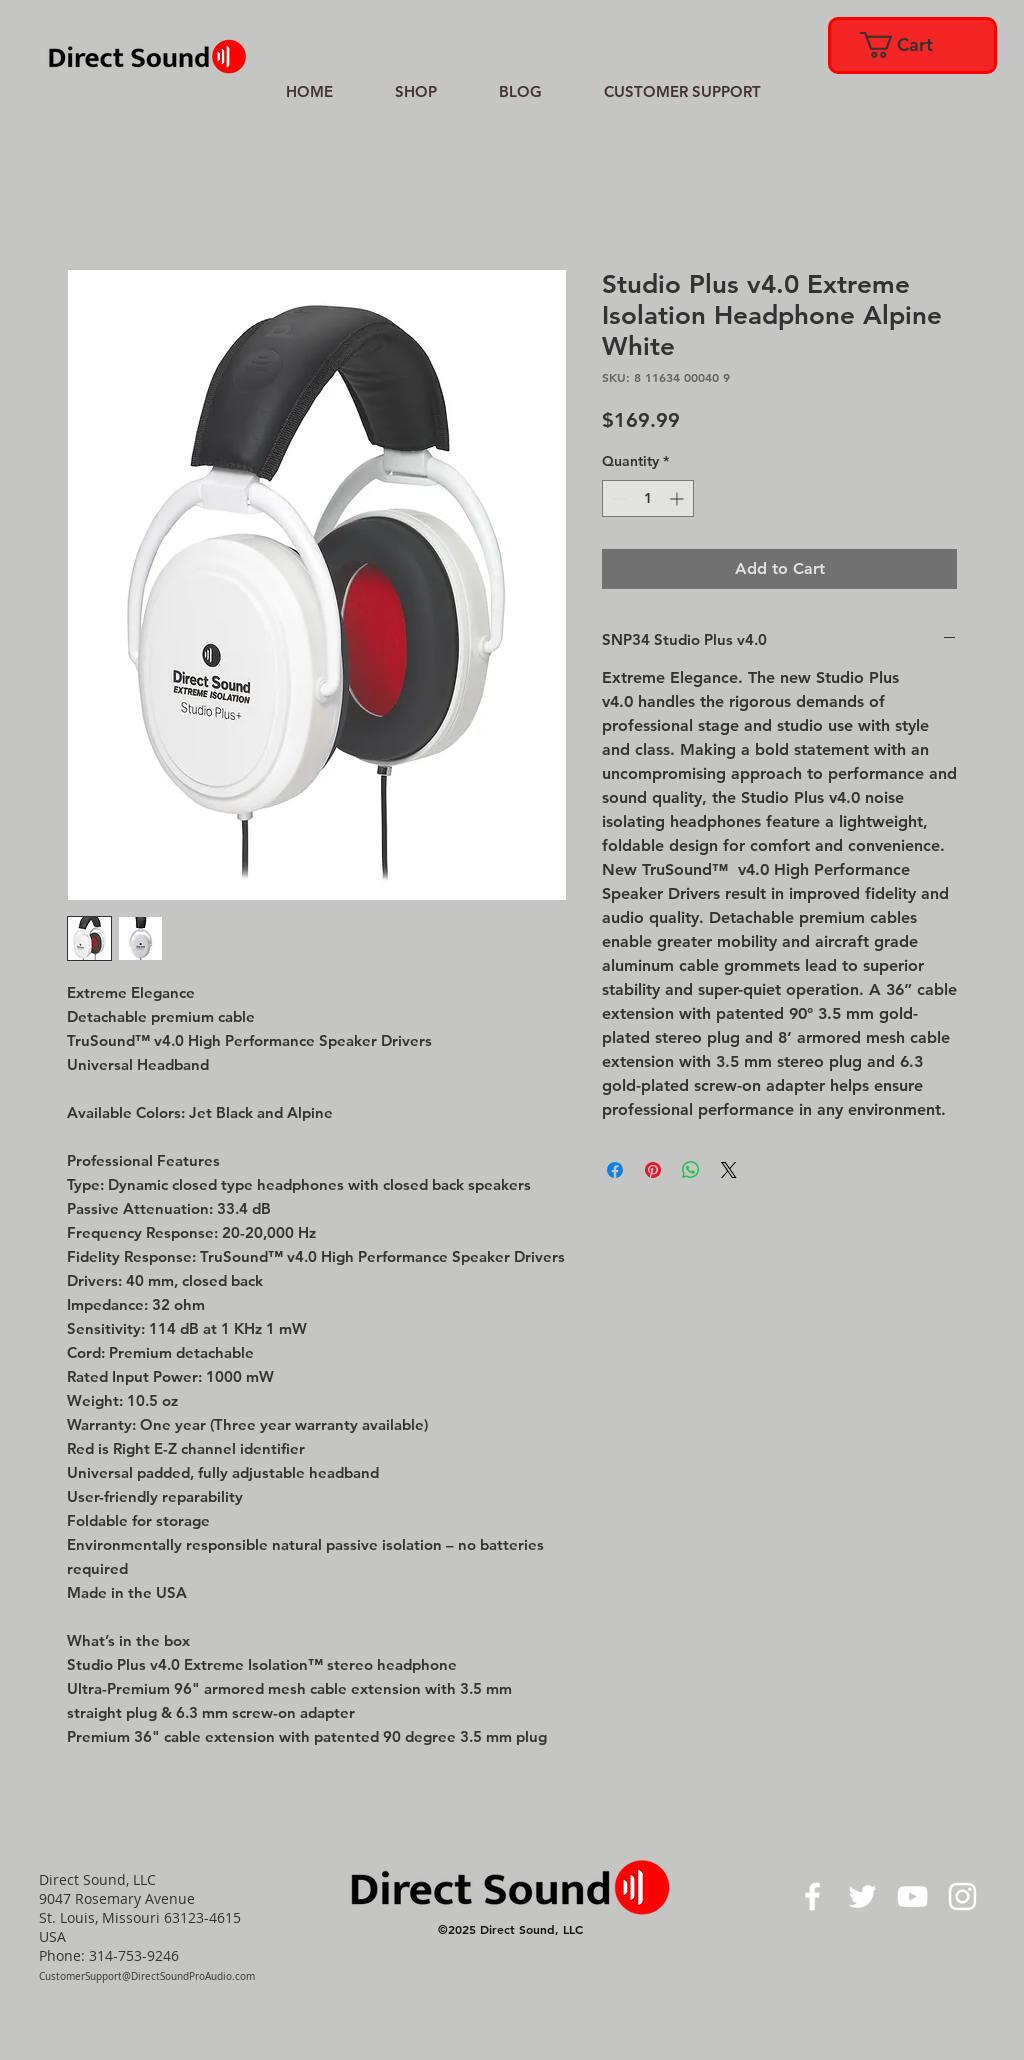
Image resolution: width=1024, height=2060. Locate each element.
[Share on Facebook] (615, 1170)
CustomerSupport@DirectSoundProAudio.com (147, 1976)
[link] (911, 45)
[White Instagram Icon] (962, 1896)
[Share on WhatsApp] (691, 1170)
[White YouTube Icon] (912, 1896)
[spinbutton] (648, 498)
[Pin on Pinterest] (653, 1170)
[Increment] (678, 498)
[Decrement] (617, 498)
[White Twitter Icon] (862, 1896)
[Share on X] (729, 1170)
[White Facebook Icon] (812, 1896)
